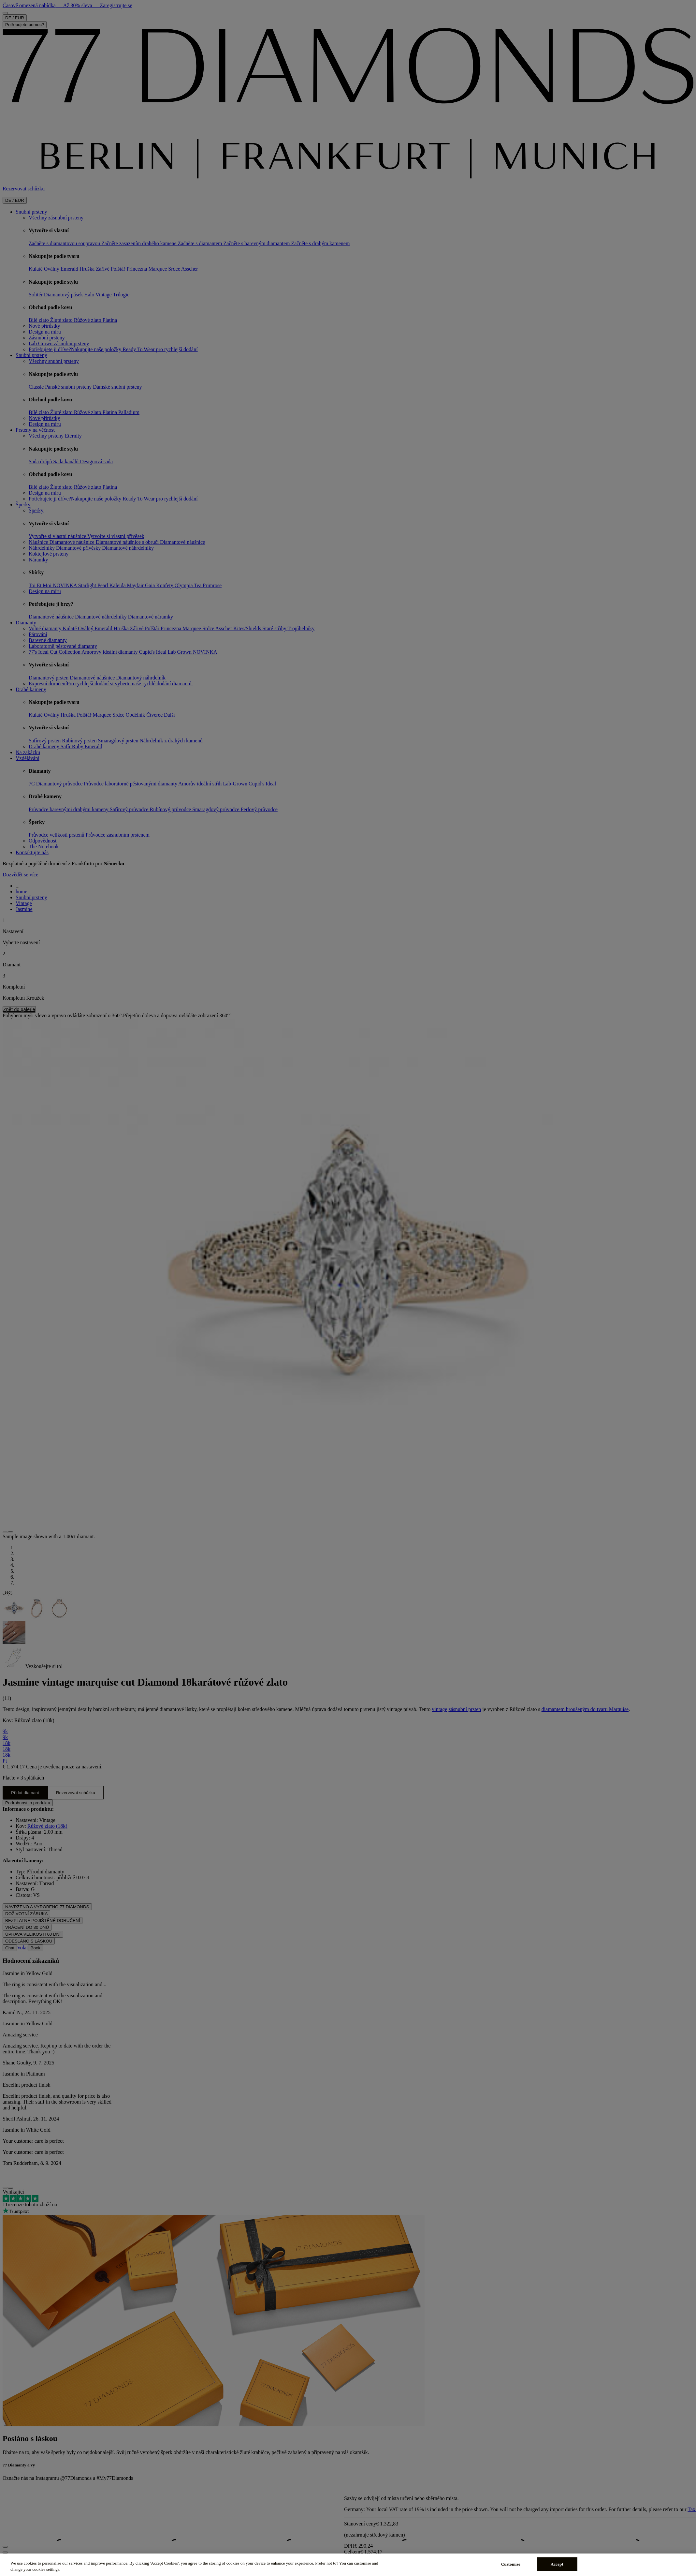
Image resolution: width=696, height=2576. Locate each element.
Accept (557, 2564)
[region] (348, 2565)
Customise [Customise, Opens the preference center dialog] (510, 2564)
